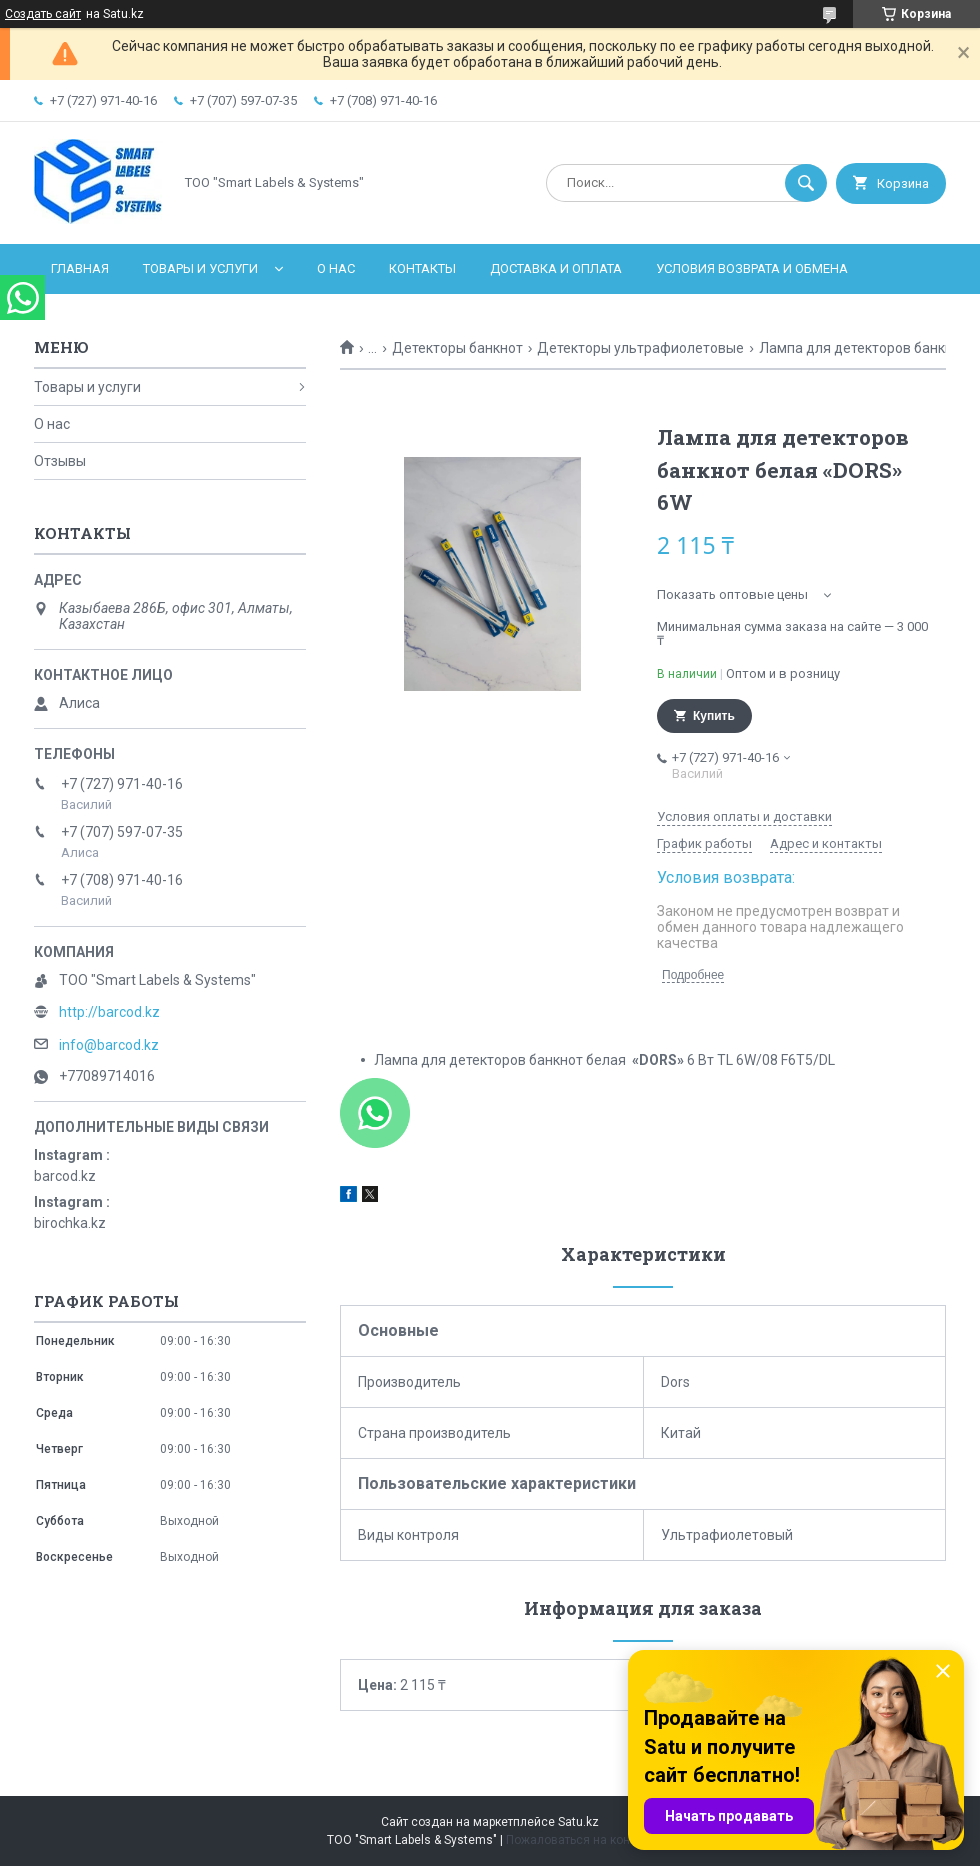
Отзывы (60, 461)
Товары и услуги (200, 268)
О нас (336, 268)
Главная (80, 268)
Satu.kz (578, 1822)
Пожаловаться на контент (580, 1840)
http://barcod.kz (109, 1012)
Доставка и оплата (556, 268)
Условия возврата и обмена (752, 268)
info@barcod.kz (109, 1045)
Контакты (422, 268)
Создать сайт (43, 14)
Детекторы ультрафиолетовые (640, 348)
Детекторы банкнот (457, 348)
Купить (714, 716)
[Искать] (806, 183)
